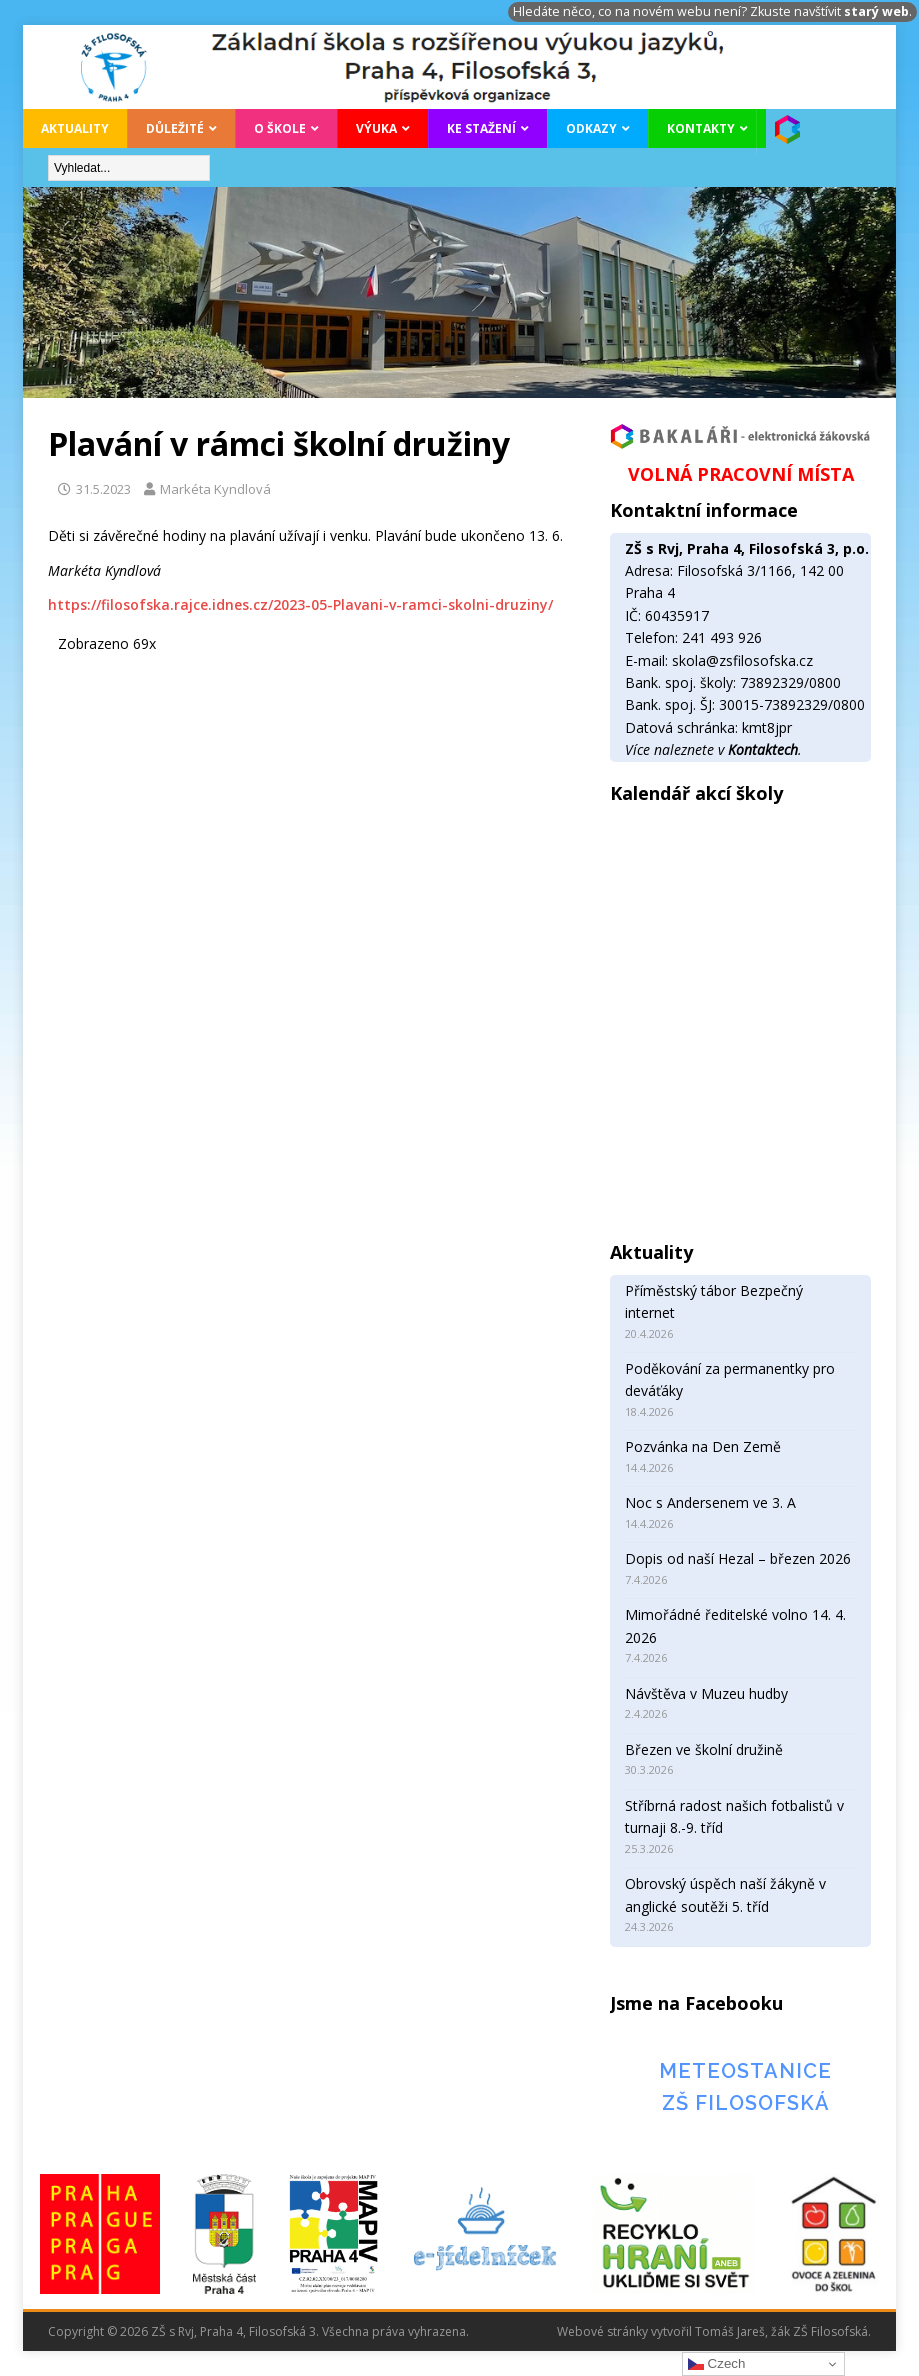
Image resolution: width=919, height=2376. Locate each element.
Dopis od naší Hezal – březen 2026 (738, 1558)
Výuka (376, 128)
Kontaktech (763, 749)
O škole (280, 128)
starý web (876, 11)
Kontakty (701, 128)
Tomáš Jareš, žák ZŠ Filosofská (781, 2331)
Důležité (175, 128)
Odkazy (591, 128)
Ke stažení (481, 128)
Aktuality (75, 128)
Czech (716, 2364)
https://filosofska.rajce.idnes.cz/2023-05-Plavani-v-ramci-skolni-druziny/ (300, 604)
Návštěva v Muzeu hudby (706, 1693)
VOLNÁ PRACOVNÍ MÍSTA (741, 474)
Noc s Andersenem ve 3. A (710, 1502)
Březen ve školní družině (704, 1749)
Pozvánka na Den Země (703, 1446)
